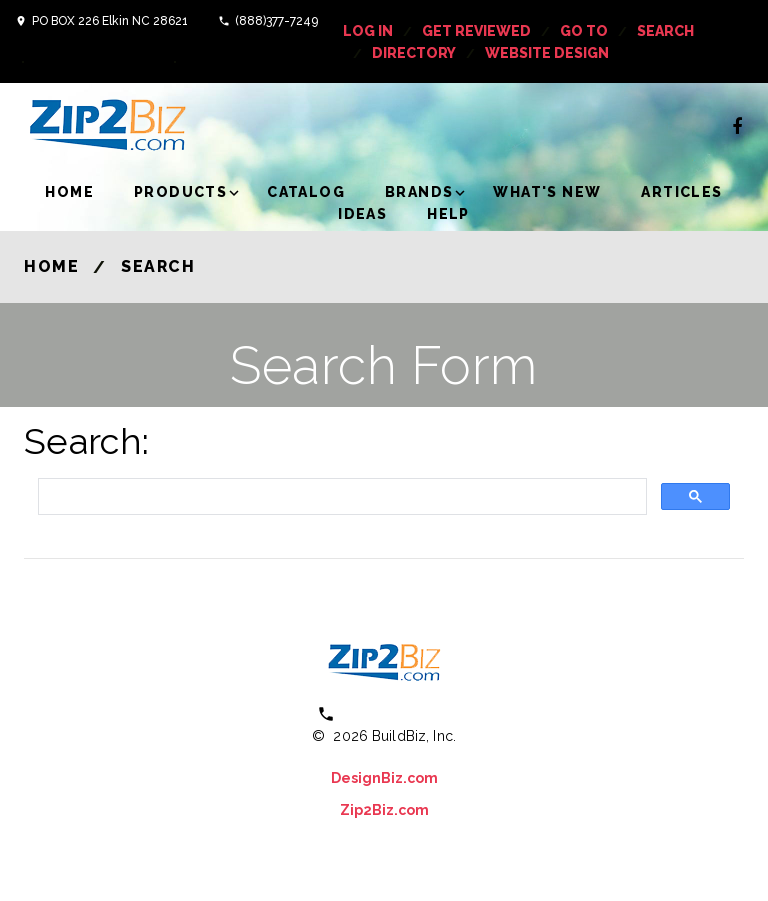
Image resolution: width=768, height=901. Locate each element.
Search (665, 31)
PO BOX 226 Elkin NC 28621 (110, 21)
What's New (547, 192)
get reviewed (476, 31)
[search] (340, 496)
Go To (584, 31)
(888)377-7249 (276, 21)
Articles (681, 192)
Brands (419, 192)
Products (180, 192)
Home (69, 192)
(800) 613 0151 (397, 713)
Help (448, 214)
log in (368, 31)
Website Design (547, 53)
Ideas (362, 214)
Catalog (306, 192)
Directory (414, 53)
